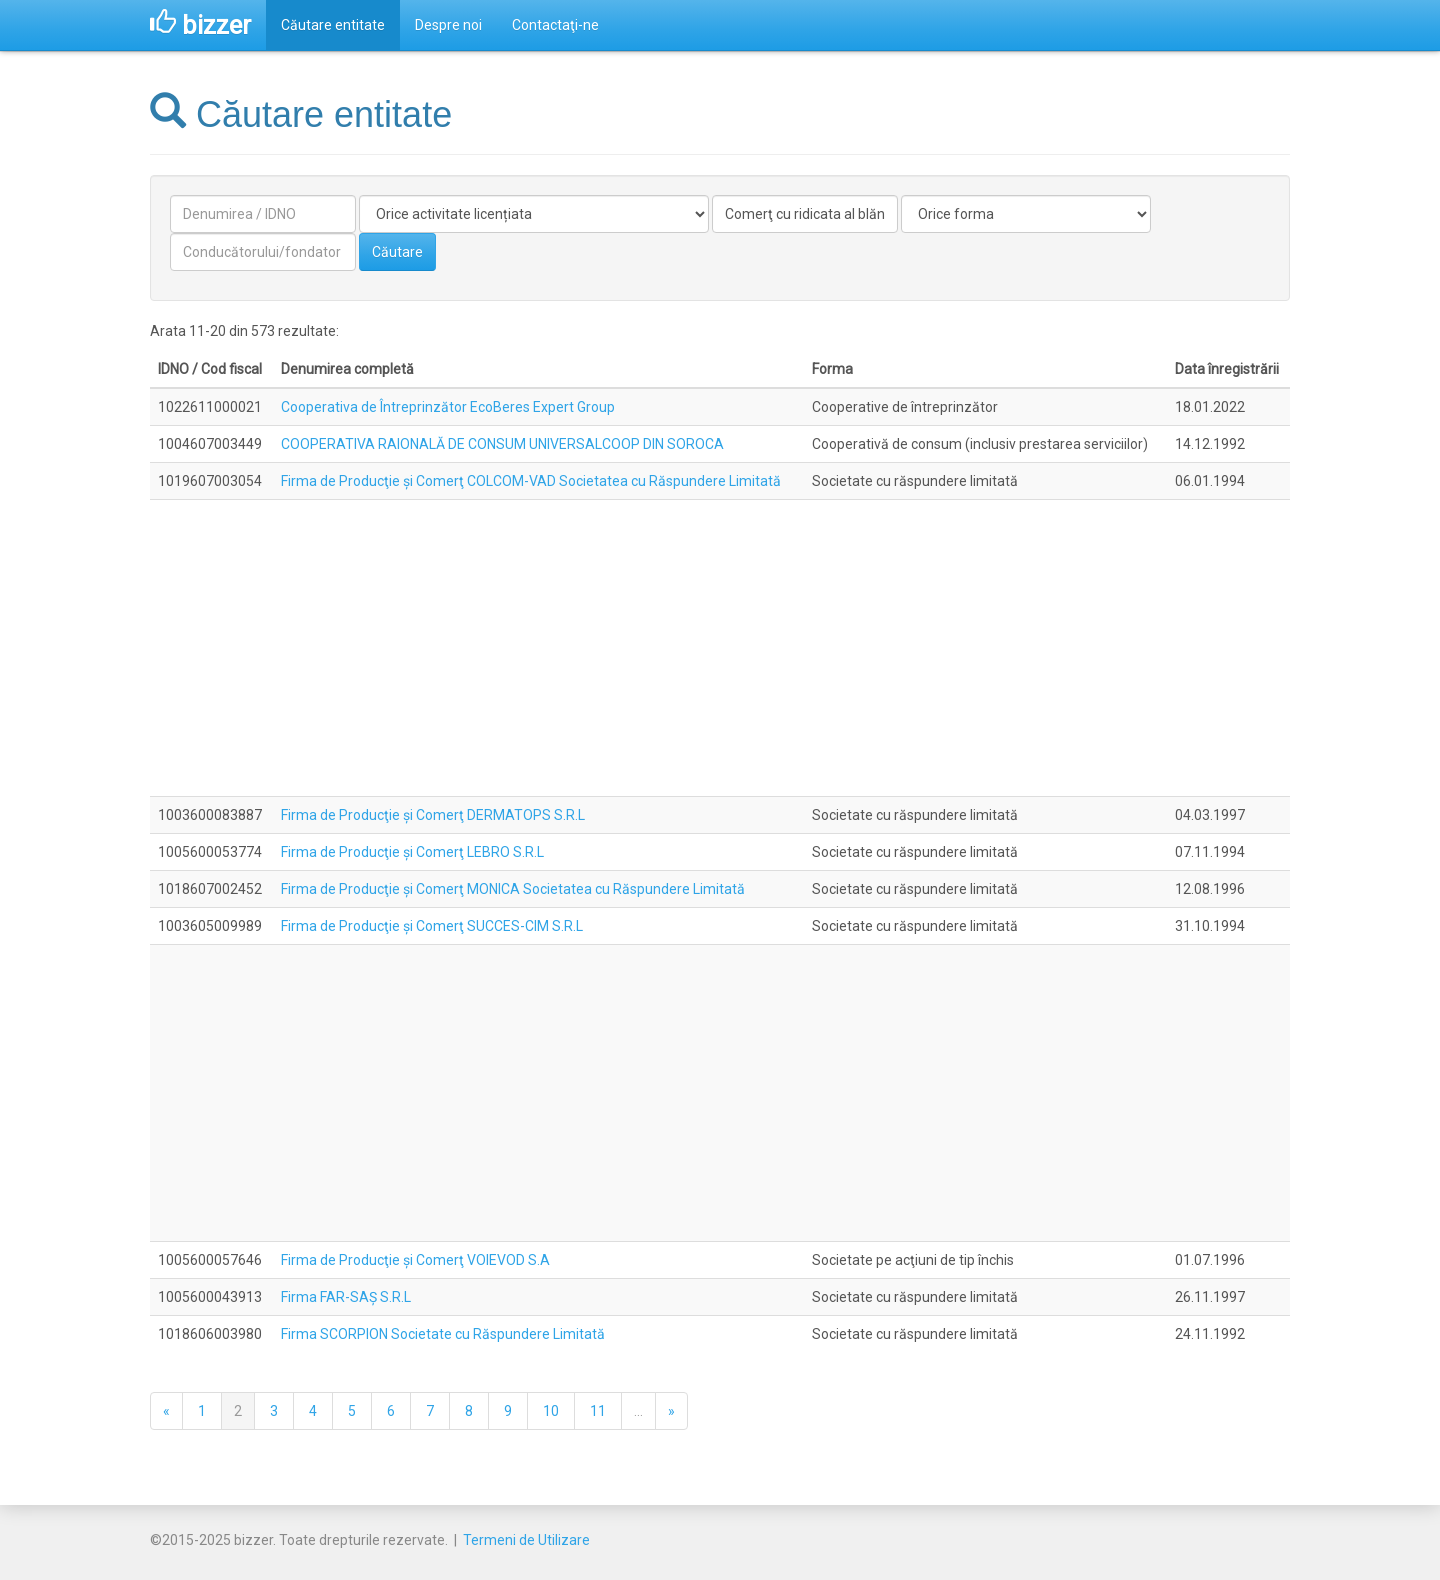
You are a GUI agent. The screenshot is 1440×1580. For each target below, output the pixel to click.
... (638, 1411)
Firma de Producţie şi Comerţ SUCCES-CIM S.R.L (432, 926)
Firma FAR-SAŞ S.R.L (346, 1297)
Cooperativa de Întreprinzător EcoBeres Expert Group (448, 407)
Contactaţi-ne (555, 25)
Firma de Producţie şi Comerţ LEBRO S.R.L (412, 852)
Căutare (397, 252)
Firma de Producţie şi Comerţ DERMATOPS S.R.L (433, 815)
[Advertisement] (720, 648)
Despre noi (448, 25)
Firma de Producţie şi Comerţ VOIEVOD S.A (415, 1260)
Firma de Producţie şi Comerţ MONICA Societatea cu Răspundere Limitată (513, 889)
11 (598, 1411)
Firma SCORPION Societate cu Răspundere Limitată (443, 1334)
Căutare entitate (333, 25)
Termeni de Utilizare (526, 1540)
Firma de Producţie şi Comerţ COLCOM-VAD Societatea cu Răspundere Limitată (531, 481)
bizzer (200, 25)
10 (551, 1411)
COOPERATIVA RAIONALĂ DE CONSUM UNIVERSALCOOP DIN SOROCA (502, 444)
